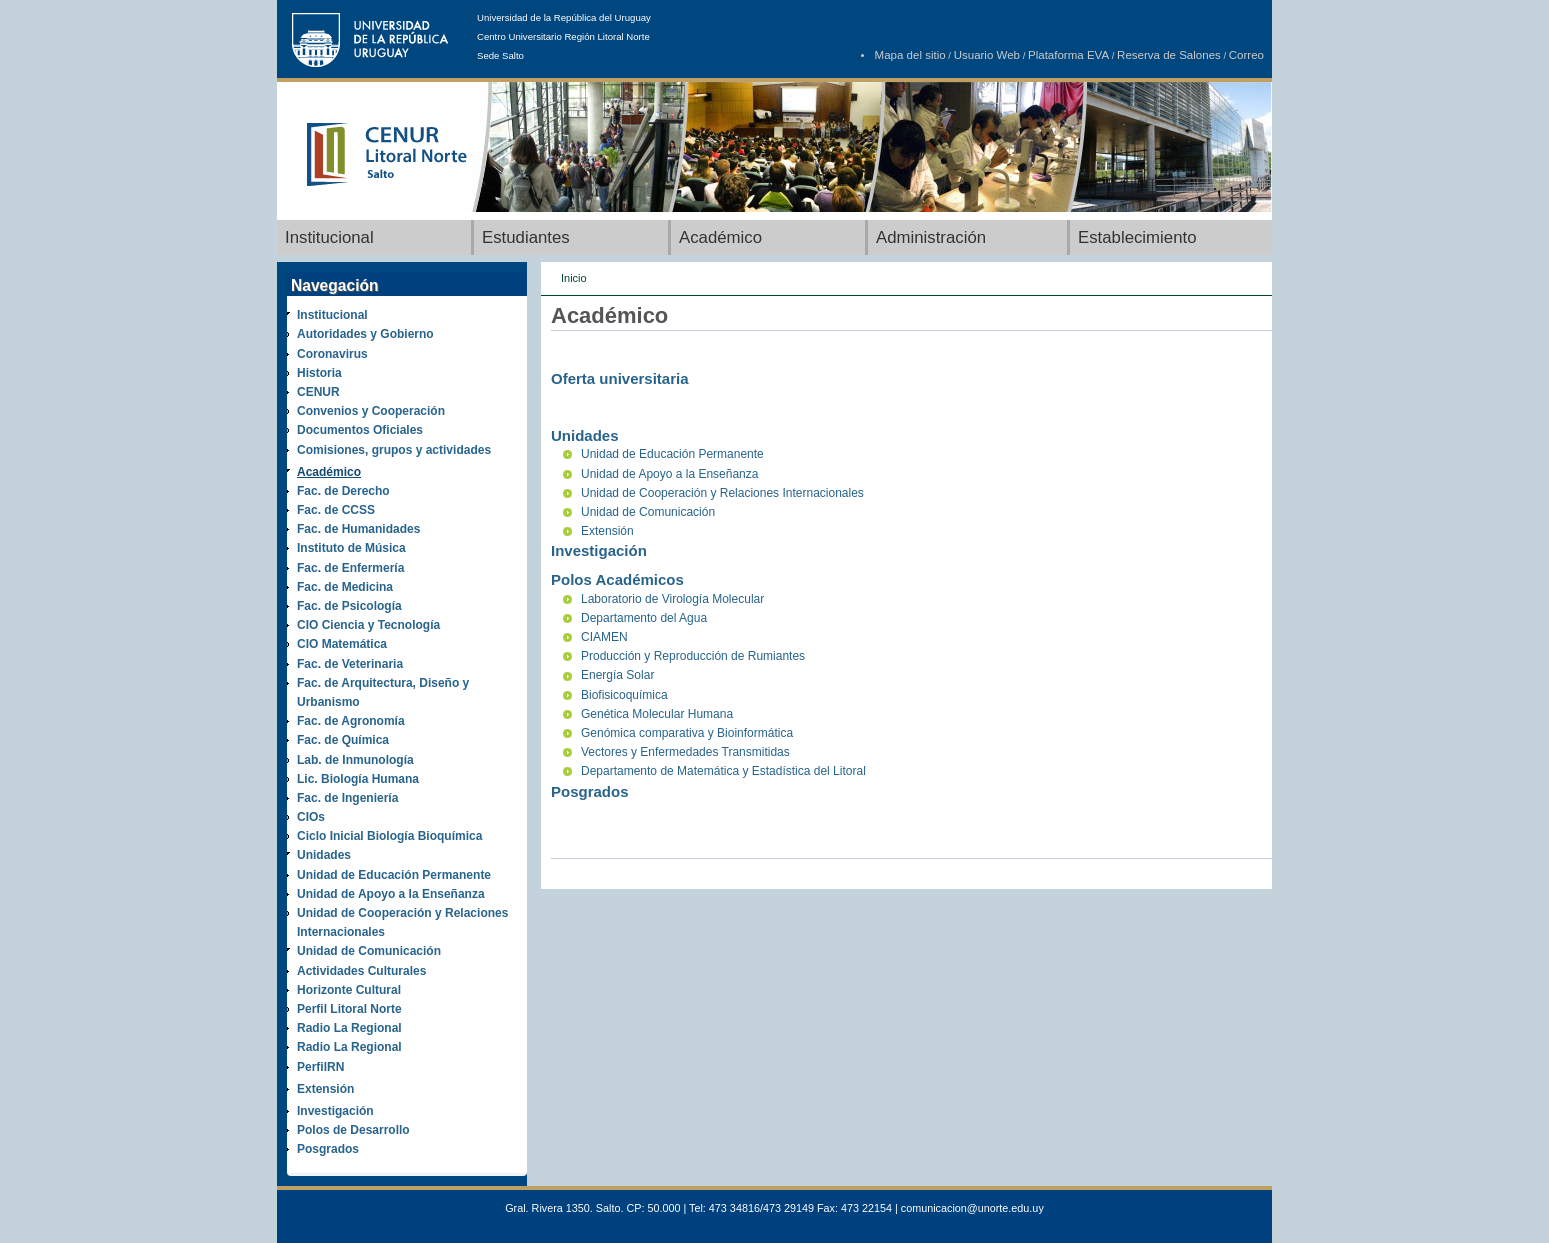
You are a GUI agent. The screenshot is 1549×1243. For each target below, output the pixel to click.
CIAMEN (604, 637)
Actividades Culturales (361, 971)
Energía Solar (617, 675)
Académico (720, 237)
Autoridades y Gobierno (365, 334)
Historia (319, 373)
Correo (1246, 55)
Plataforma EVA (1068, 55)
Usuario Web (987, 55)
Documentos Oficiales (360, 430)
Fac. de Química (343, 740)
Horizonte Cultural (349, 990)
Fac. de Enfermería (350, 568)
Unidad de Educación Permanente (394, 875)
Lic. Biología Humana (358, 779)
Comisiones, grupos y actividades (394, 450)
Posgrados (328, 1149)
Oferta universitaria (620, 378)
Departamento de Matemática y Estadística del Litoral (723, 771)
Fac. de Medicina (345, 587)
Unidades (324, 855)
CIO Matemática (342, 644)
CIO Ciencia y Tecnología (368, 625)
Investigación (335, 1111)
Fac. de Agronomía (351, 721)
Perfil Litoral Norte (349, 1009)
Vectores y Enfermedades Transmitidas (685, 752)
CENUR (318, 392)
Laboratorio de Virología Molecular (672, 599)
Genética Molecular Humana (657, 714)
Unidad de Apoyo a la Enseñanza (391, 894)
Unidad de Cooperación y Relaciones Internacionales (722, 493)
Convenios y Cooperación (371, 411)
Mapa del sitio (910, 55)
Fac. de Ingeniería (347, 798)
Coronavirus (332, 354)
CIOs (311, 817)
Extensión (325, 1089)
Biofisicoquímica (624, 695)
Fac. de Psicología (349, 606)
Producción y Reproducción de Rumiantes (693, 656)
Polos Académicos (617, 579)
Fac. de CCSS (336, 510)
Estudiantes (526, 237)
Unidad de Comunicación (369, 951)
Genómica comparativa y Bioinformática (687, 733)
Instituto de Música (351, 548)
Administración (931, 237)
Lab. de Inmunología (355, 760)
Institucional (329, 237)
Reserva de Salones (1169, 55)
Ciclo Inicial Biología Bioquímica (389, 836)
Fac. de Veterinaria (350, 664)
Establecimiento (1137, 237)
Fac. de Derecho (343, 491)
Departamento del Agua (644, 618)
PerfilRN (320, 1067)
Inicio (574, 278)
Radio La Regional (349, 1028)
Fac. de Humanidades (358, 529)
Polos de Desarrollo (353, 1130)
